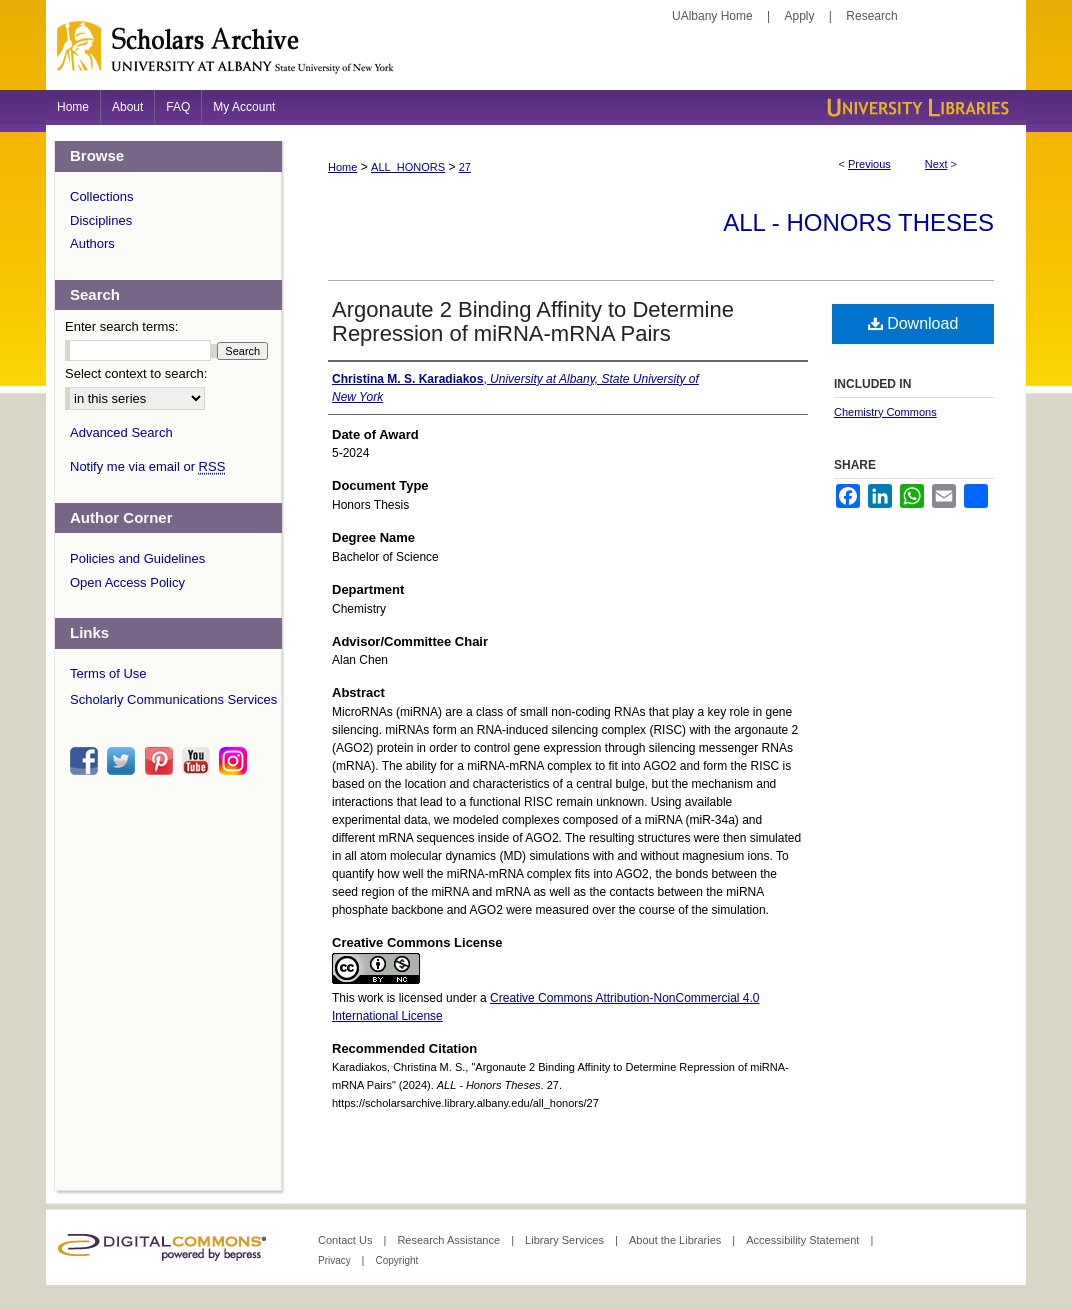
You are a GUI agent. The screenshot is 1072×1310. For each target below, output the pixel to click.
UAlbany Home (712, 16)
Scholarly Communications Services (173, 699)
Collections (102, 196)
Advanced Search (121, 432)
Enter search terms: (121, 326)
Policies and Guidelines (137, 558)
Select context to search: (136, 373)
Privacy (336, 1260)
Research (871, 16)
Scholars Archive (536, 55)
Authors (92, 243)
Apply (800, 16)
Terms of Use (108, 673)
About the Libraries (676, 1240)
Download (913, 323)
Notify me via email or (147, 467)
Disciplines (101, 220)
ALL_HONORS (408, 167)
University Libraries (916, 107)
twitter (124, 761)
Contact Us (346, 1240)
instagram (236, 761)
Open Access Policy (127, 582)
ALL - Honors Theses (858, 222)
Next (936, 164)
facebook (87, 761)
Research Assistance (450, 1240)
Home (342, 167)
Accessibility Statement (804, 1240)
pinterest (162, 761)
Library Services (566, 1240)
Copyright (396, 1260)
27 (465, 167)
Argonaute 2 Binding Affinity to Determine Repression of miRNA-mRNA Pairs (533, 321)
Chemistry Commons (885, 412)
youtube (199, 761)
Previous (869, 164)
